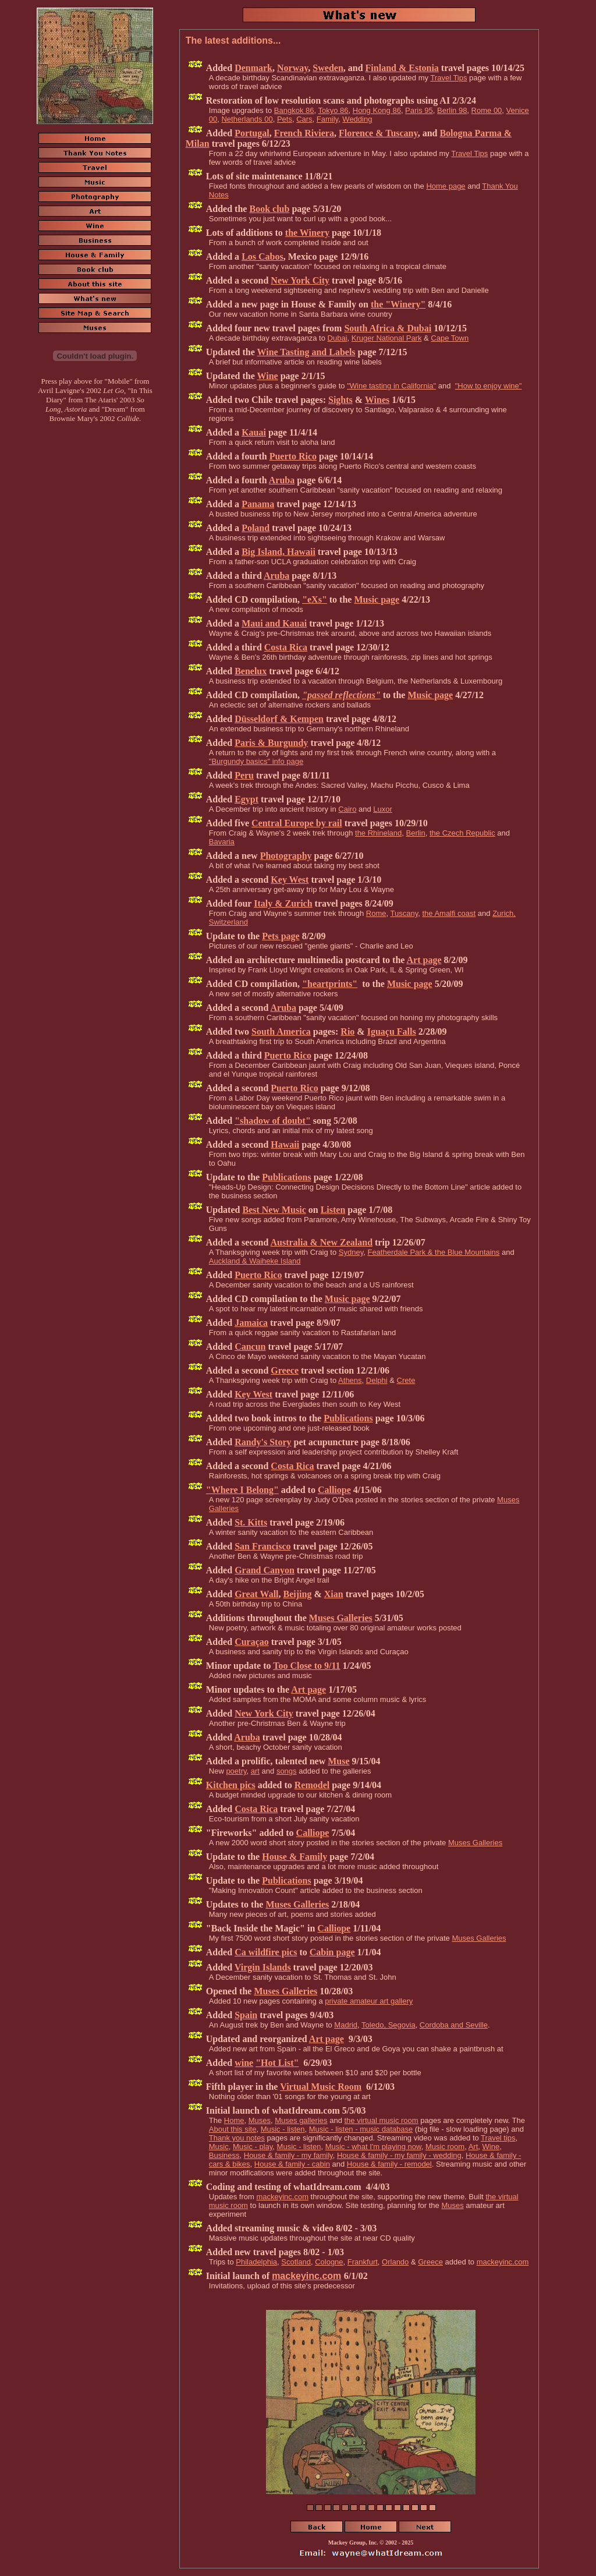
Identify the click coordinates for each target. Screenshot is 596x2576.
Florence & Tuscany (378, 133)
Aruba (282, 480)
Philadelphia (256, 2261)
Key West (289, 879)
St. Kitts (251, 1522)
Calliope (334, 1490)
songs (286, 1771)
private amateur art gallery (369, 2001)
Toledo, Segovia (388, 2025)
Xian (333, 1594)
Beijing (297, 1594)
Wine (267, 376)
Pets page (280, 936)
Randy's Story (263, 1442)
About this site (233, 2129)
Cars (304, 119)
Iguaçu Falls (391, 1031)
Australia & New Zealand (321, 1242)
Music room (444, 2146)
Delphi (377, 1380)
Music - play (252, 2146)
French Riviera (304, 133)
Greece (285, 1370)
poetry (236, 1771)
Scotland (296, 2261)
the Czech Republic (462, 833)
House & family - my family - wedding (399, 2155)
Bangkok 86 (294, 110)
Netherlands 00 (246, 119)
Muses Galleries (340, 1618)
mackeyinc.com (282, 2196)
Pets (284, 119)
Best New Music (274, 1210)
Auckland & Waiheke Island (255, 1261)
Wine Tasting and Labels (306, 352)
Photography (286, 856)
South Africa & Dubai (387, 328)
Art (473, 2146)
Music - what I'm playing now (373, 2146)
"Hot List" (277, 2063)
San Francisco (262, 1546)
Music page (376, 599)
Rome (376, 913)
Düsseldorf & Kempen (279, 719)
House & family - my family (288, 2155)
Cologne (329, 2261)
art (255, 1771)
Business (224, 2155)
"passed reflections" (341, 695)
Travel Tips (448, 77)
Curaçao (252, 1642)
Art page (424, 960)
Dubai (337, 338)
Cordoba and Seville (454, 2025)
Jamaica (251, 1323)
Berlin (415, 833)
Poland (255, 528)
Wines (377, 400)
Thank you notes (237, 2137)
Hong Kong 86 (377, 110)
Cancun (250, 1346)
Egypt (246, 799)
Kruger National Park (387, 338)
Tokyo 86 (333, 110)
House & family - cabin (292, 2164)
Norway (292, 68)
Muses (260, 2120)
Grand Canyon (265, 1570)
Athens (349, 1380)
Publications (286, 1177)
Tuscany (404, 913)
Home (234, 2120)
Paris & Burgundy (271, 743)
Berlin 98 (452, 110)
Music (219, 2146)
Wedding (357, 119)
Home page (445, 186)
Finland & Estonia (402, 68)
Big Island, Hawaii (278, 552)
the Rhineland (378, 833)
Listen (333, 1210)
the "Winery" (398, 304)
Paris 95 (419, 110)
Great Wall (256, 1594)
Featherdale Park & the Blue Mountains (433, 1252)
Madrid (345, 2025)
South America (281, 1031)
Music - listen (283, 2129)
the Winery (307, 233)
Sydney (351, 1252)
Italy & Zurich (283, 903)
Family (327, 119)
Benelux (251, 671)
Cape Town (450, 338)
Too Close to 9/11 (306, 1666)
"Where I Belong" (242, 1490)
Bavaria (222, 841)
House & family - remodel (389, 2164)
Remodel (312, 1785)
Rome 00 (486, 110)
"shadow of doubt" (273, 1121)
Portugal (252, 133)
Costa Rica (285, 647)
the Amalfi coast (449, 913)
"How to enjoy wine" (488, 385)
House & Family (294, 1857)
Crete (406, 1380)
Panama (258, 504)
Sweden (328, 68)
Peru (244, 775)
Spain (246, 2015)
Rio (347, 1031)
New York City (300, 280)
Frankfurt (362, 2261)
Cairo (347, 809)
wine (244, 2063)
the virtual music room (381, 2120)
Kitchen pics (231, 1785)
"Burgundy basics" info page (256, 761)
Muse (338, 1761)
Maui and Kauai (274, 623)
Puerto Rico (293, 456)
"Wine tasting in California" (391, 385)
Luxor (382, 809)
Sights (340, 400)
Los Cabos (262, 256)
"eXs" (314, 599)
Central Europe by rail (296, 823)
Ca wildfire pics (266, 1952)
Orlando (395, 2261)
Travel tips (498, 2137)
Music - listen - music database (361, 2129)
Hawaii (285, 1144)
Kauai (254, 432)
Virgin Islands (263, 1967)
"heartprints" (329, 984)
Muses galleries (301, 2120)
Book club (269, 209)
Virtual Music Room (320, 2087)
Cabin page (332, 1952)
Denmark (253, 68)
